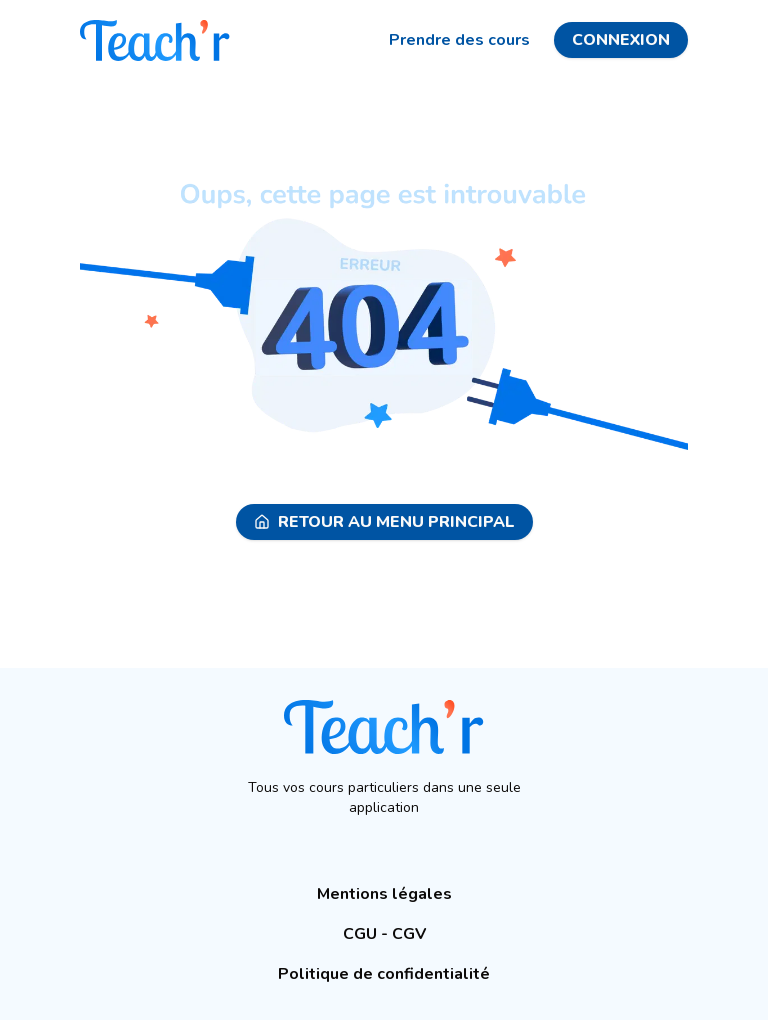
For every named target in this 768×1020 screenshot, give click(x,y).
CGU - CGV (384, 934)
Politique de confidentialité (384, 974)
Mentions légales (384, 894)
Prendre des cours (459, 40)
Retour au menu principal (384, 522)
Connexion (621, 40)
